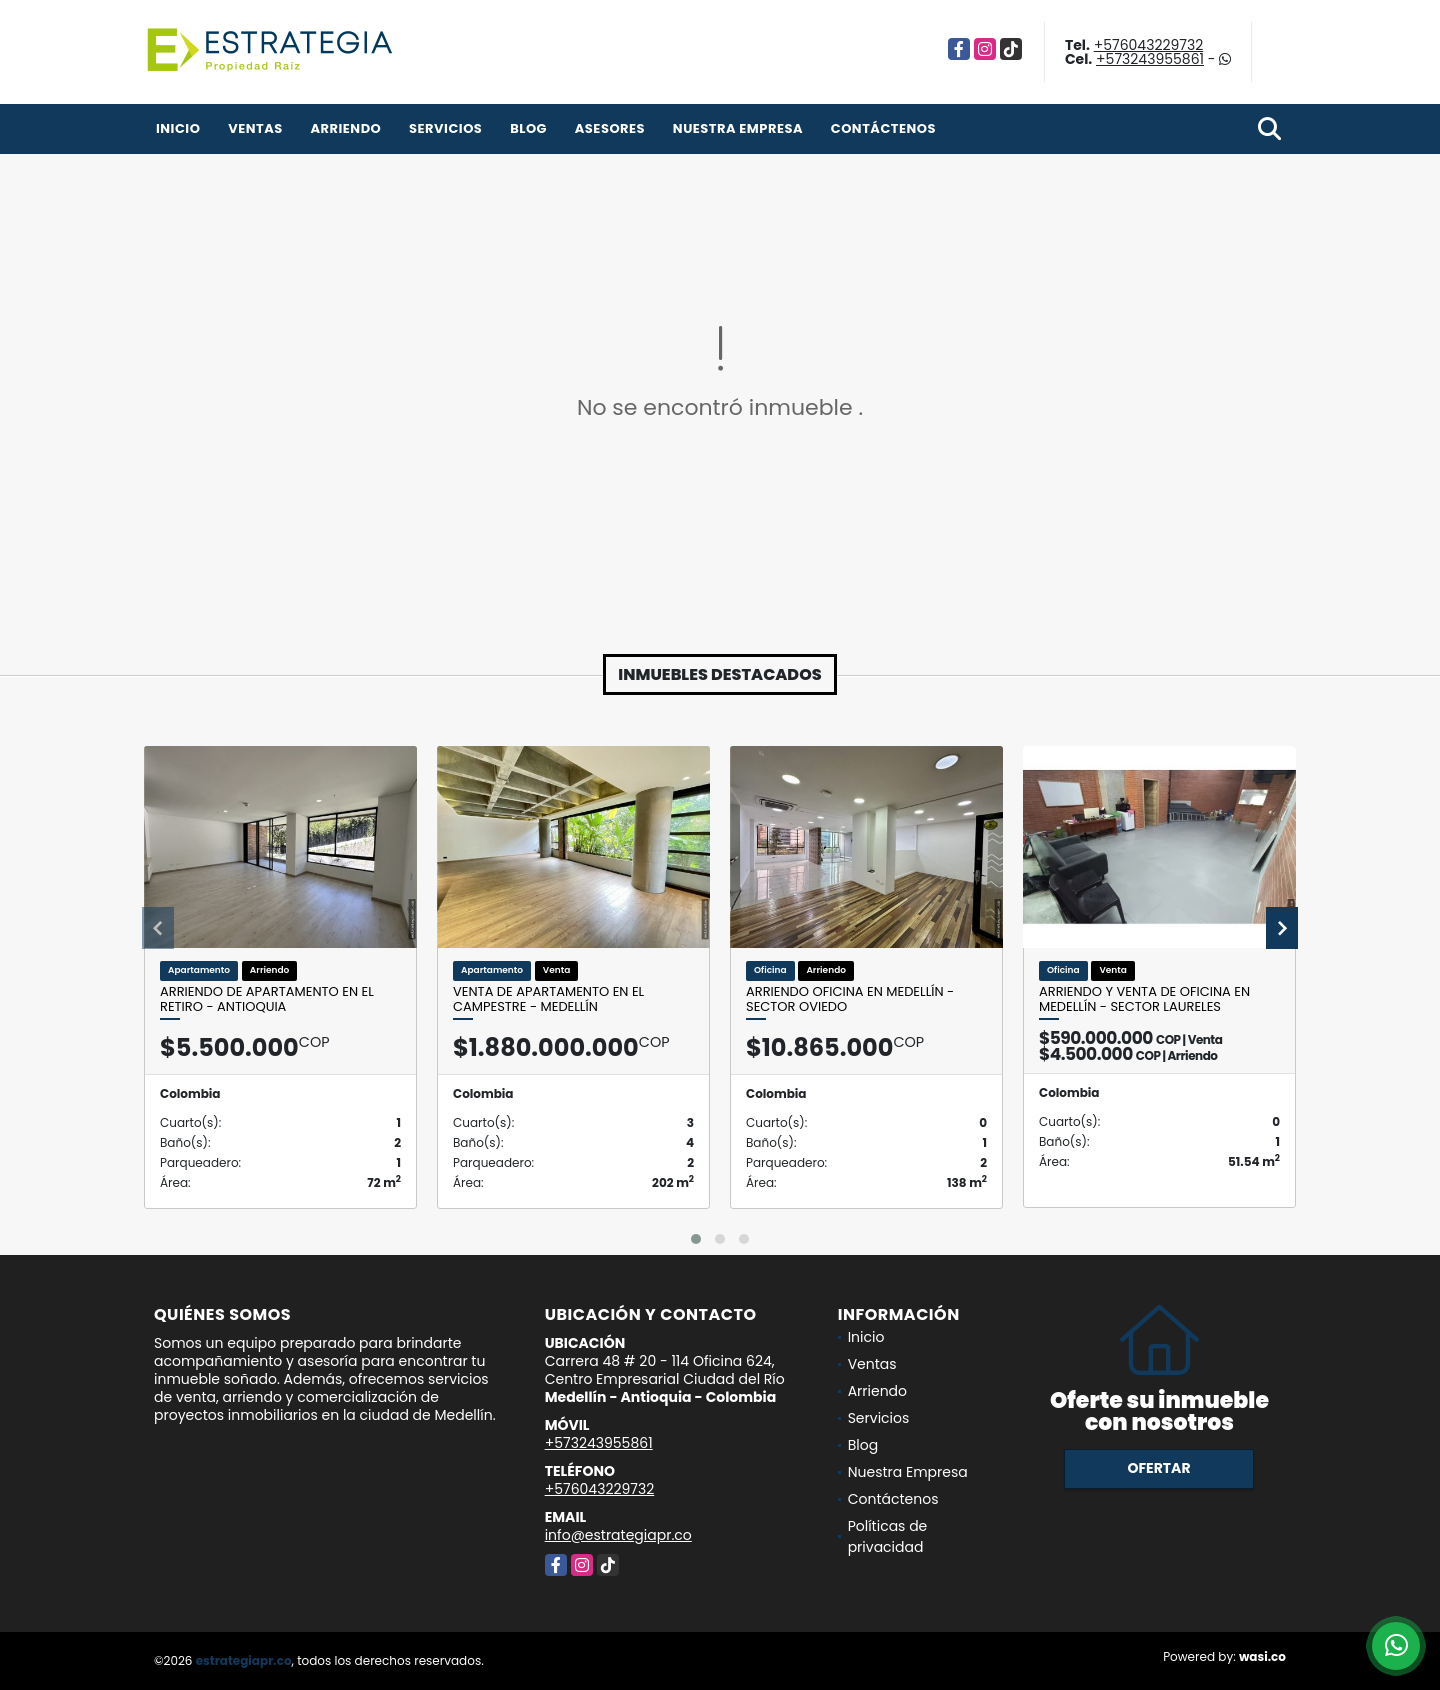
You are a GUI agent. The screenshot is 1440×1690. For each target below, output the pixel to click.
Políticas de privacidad (888, 1536)
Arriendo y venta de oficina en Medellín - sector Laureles (1144, 999)
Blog (528, 128)
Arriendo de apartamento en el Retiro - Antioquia (267, 999)
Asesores (610, 128)
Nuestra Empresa (738, 128)
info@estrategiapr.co (618, 1535)
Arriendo (345, 128)
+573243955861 (1150, 59)
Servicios (445, 128)
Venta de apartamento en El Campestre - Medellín (548, 999)
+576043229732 (1149, 45)
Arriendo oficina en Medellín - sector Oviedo (850, 999)
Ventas (255, 128)
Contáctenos (883, 128)
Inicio (178, 128)
